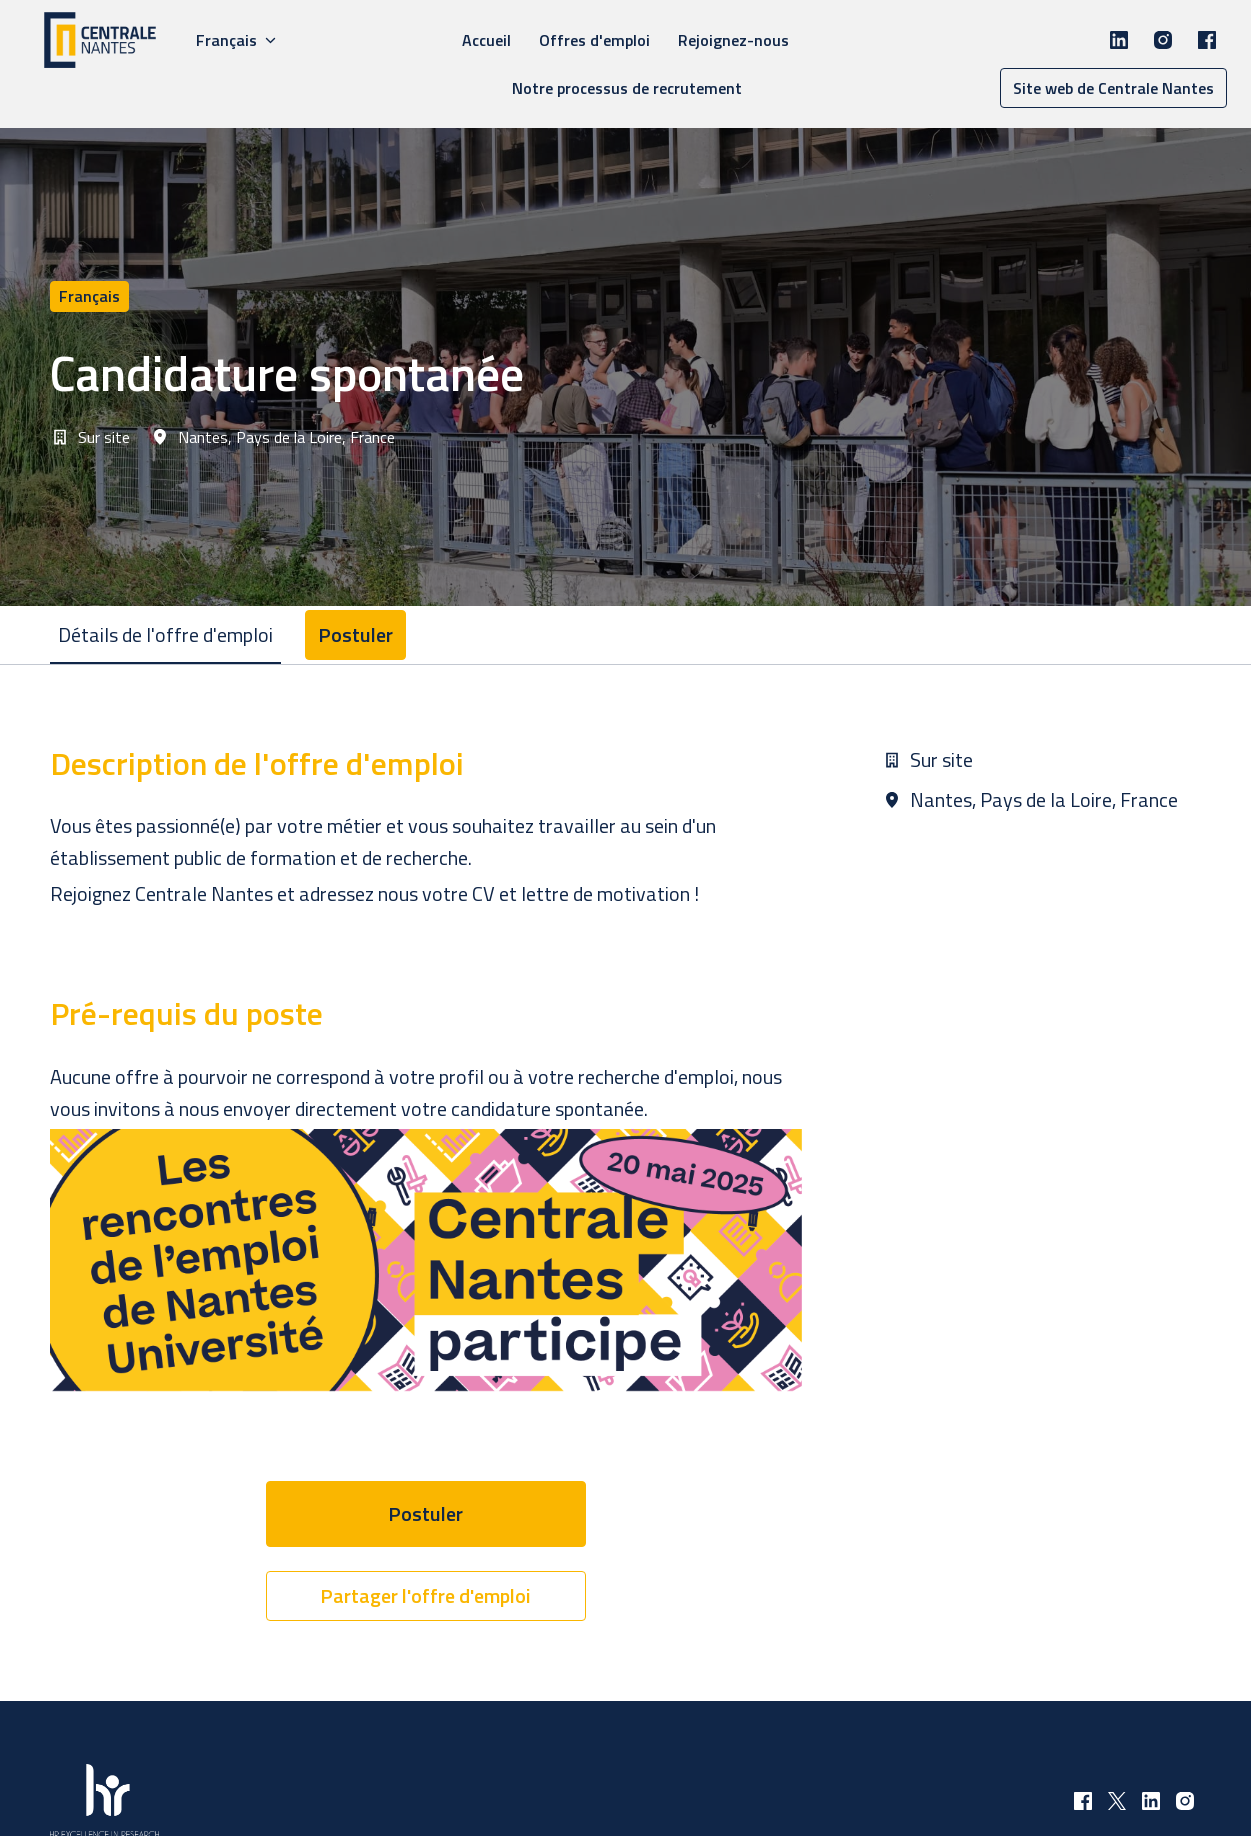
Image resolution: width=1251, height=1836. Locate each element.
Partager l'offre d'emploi (425, 1595)
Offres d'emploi (594, 40)
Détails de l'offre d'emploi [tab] (165, 634)
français (89, 296)
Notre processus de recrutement (627, 88)
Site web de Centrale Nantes (1113, 88)
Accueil (486, 40)
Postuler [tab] (355, 634)
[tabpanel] (626, 1182)
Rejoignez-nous (733, 40)
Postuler (425, 1513)
